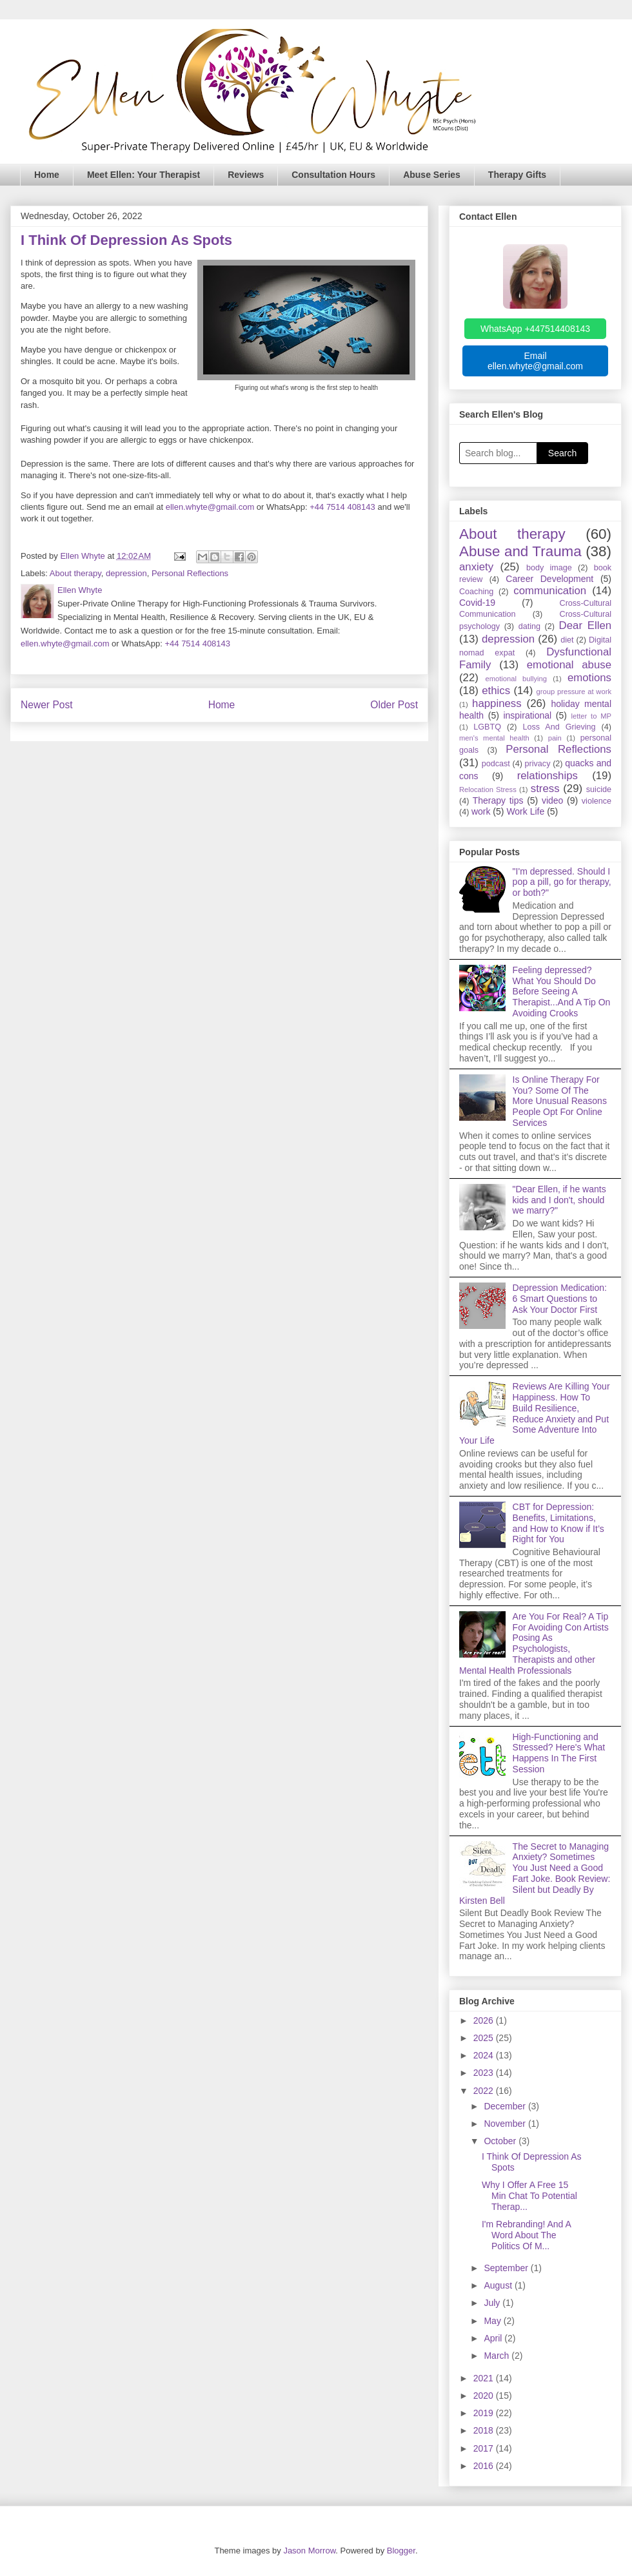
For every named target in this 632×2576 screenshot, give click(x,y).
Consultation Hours (333, 174)
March (497, 2355)
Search (562, 453)
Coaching (476, 591)
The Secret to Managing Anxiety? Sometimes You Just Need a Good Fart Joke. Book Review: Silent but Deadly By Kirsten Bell (534, 1873)
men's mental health (494, 738)
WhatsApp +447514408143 (535, 329)
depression (126, 573)
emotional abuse (569, 665)
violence (596, 801)
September (507, 2268)
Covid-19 (477, 602)
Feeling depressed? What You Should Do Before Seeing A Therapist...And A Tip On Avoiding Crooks (562, 991)
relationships (547, 776)
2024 (484, 2055)
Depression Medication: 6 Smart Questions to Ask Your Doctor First (560, 1299)
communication (549, 591)
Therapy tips (498, 800)
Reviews (246, 174)
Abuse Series (431, 174)
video (552, 800)
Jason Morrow (309, 2550)
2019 (484, 2413)
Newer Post (47, 704)
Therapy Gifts (517, 174)
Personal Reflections (190, 573)
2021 (484, 2378)
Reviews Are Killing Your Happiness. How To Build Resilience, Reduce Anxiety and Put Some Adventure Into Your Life (534, 1413)
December (506, 2106)
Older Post (394, 704)
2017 (484, 2448)
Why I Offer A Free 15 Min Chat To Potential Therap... (529, 2196)
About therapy (75, 573)
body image (549, 567)
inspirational (527, 715)
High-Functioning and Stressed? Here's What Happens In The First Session (559, 1753)
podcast (496, 763)
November (506, 2123)
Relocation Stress (488, 789)
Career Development (549, 579)
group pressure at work (574, 691)
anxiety (476, 567)
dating (529, 626)
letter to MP (591, 716)
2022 (484, 2091)
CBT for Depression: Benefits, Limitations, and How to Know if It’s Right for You (558, 1523)
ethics (496, 690)
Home (46, 174)
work (481, 811)
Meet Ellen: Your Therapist (143, 174)
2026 (484, 2020)
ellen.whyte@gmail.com (210, 507)
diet (566, 639)
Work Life (525, 811)
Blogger (401, 2550)
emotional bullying (517, 679)
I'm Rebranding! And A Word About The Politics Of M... (526, 2235)
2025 (484, 2038)
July (493, 2303)
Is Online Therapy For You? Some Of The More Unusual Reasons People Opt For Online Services (560, 1101)
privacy (538, 763)
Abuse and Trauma (520, 551)
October (501, 2141)
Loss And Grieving (558, 726)
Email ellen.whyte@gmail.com (535, 361)
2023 (484, 2073)
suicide (598, 789)
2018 (484, 2430)
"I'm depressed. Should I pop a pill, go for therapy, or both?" (562, 882)
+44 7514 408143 (342, 507)
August (499, 2285)
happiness (497, 703)
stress (545, 788)
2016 (484, 2466)
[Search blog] (498, 453)
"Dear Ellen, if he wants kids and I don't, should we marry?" (559, 1200)
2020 (484, 2395)
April (494, 2338)
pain (555, 738)
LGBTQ (487, 726)
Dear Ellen (585, 625)
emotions (589, 678)
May (493, 2321)
